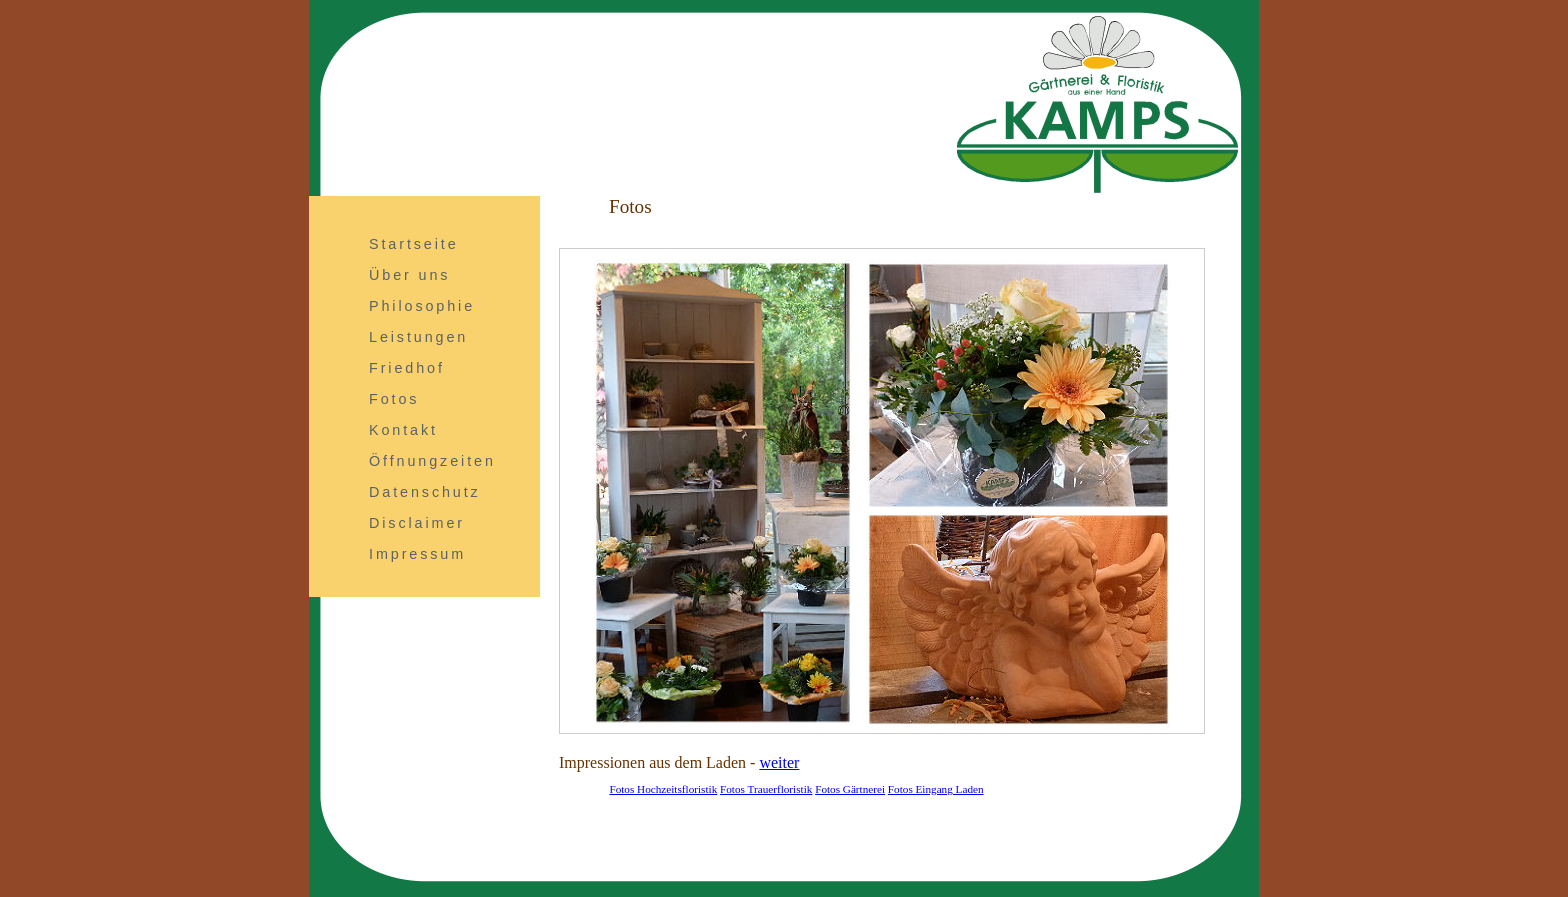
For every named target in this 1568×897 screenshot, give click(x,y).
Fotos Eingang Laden (936, 789)
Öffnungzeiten (432, 461)
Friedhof (407, 368)
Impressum (417, 554)
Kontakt (403, 430)
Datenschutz (425, 492)
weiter (779, 762)
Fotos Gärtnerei (850, 789)
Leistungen (418, 337)
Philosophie (422, 306)
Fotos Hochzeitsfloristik (663, 789)
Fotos (394, 399)
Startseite (414, 244)
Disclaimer (417, 523)
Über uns (409, 275)
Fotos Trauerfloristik (766, 789)
